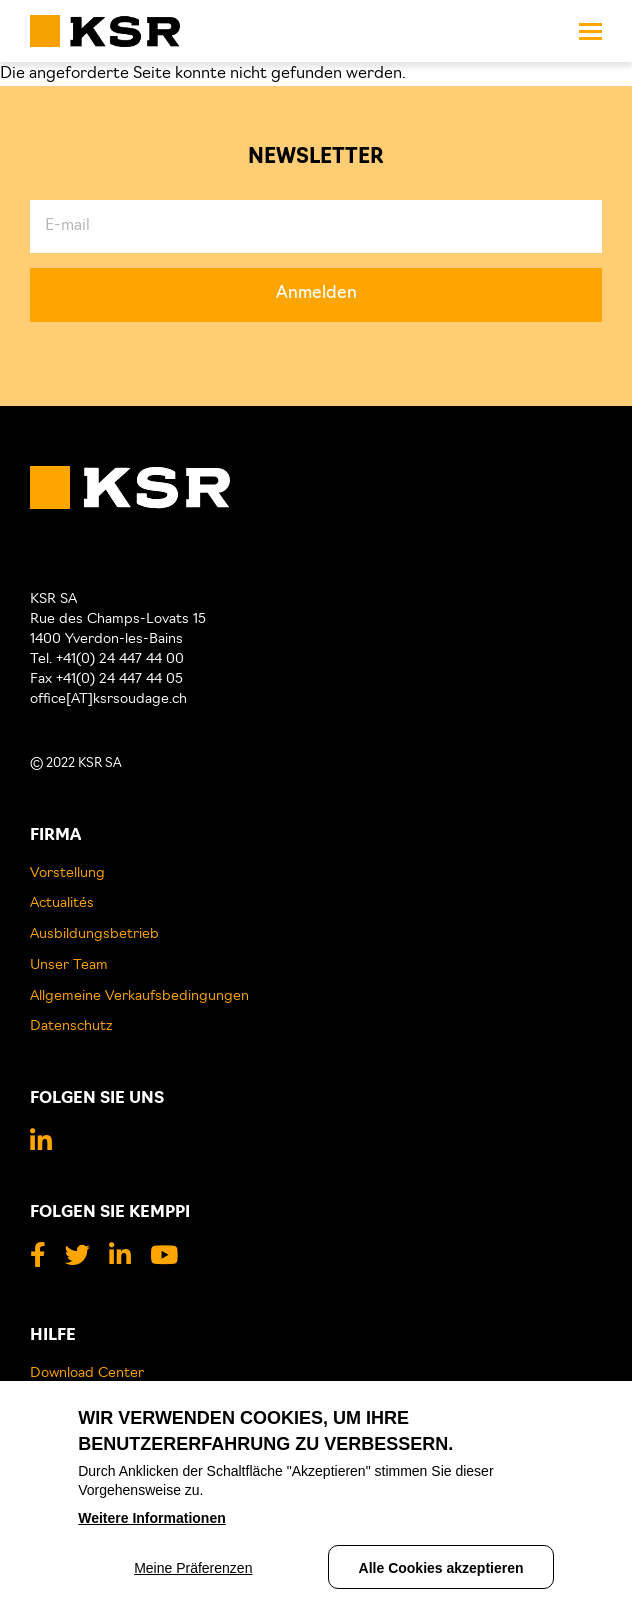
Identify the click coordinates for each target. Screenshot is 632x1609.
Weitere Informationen (152, 1522)
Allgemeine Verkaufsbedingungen (139, 996)
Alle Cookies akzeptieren (441, 1572)
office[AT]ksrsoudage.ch (108, 699)
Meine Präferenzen (193, 1572)
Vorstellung (67, 873)
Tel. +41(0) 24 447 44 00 (107, 659)
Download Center (87, 1373)
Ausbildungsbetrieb (94, 934)
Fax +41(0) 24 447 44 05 (106, 679)
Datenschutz (71, 1026)
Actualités (62, 903)
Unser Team (69, 965)
